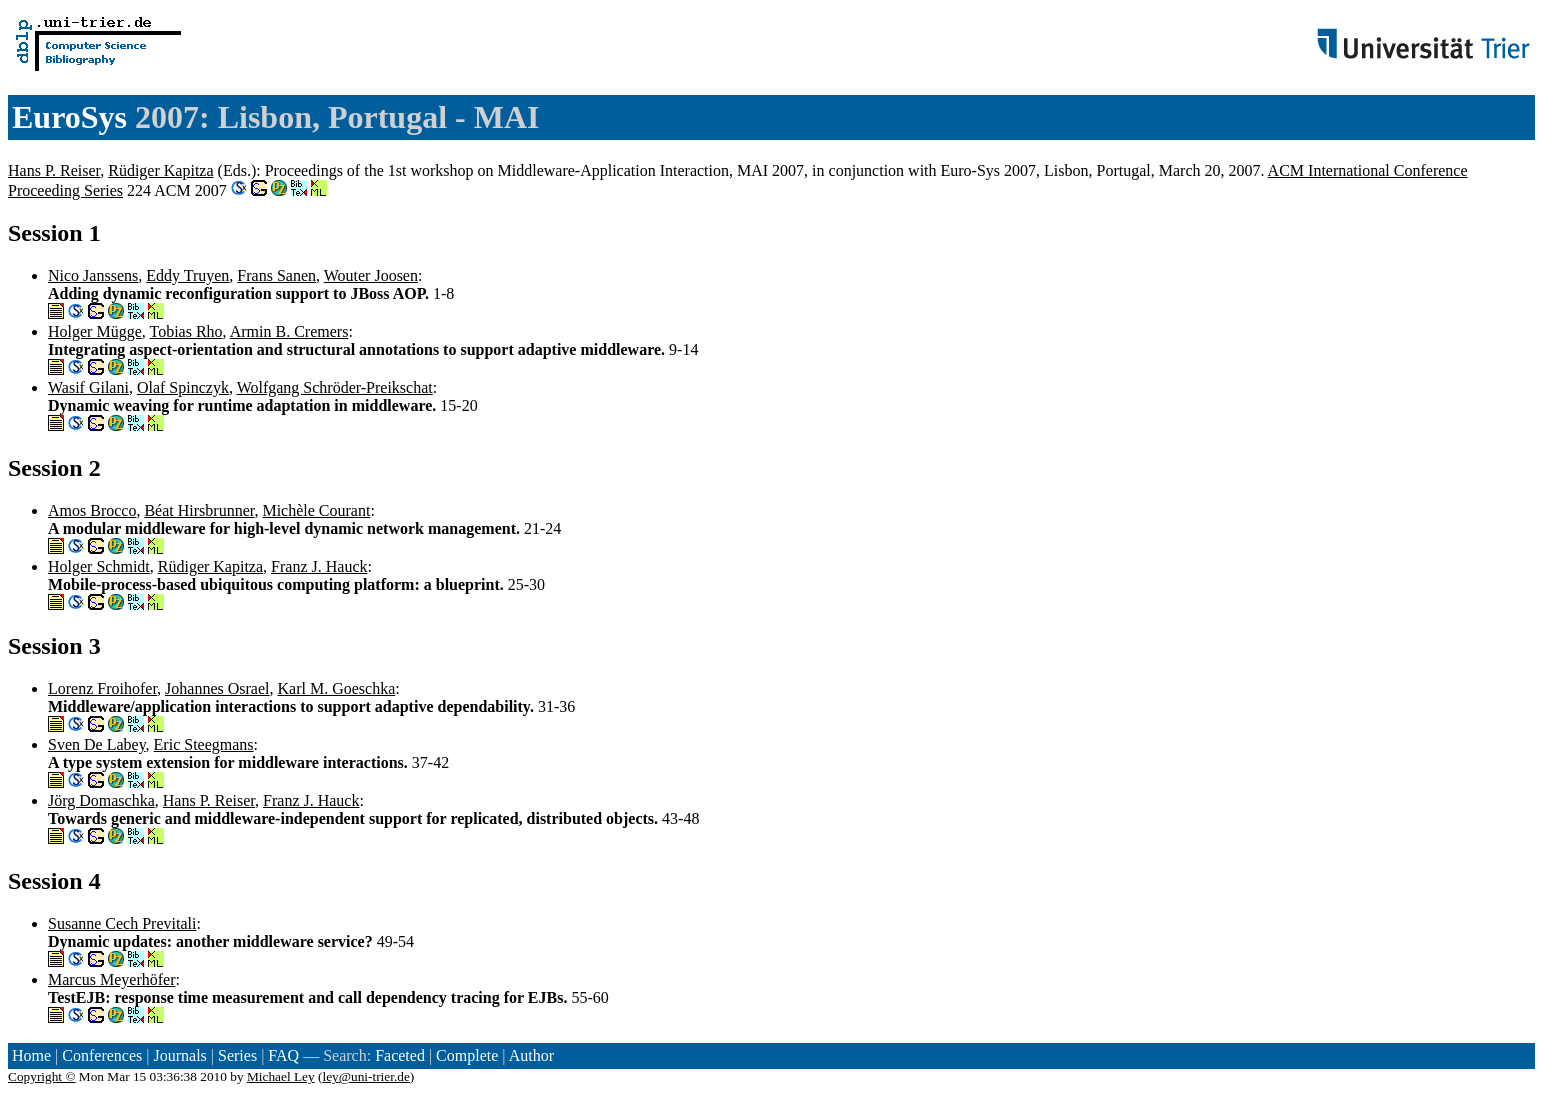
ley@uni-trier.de (365, 1076)
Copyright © (42, 1076)
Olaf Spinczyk (183, 387)
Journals (179, 1055)
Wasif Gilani (88, 387)
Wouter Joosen (371, 275)
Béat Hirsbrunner (199, 510)
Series (237, 1055)
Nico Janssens (93, 275)
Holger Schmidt (99, 566)
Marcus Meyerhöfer (112, 979)
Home (31, 1055)
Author (531, 1055)
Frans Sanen (276, 275)
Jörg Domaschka (101, 800)
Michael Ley (281, 1076)
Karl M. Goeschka (337, 688)
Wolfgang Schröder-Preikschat (335, 387)
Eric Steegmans (204, 744)
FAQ (283, 1055)
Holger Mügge (95, 331)
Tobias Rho (185, 331)
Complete (467, 1055)
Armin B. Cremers (289, 331)
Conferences (102, 1055)
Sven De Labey (97, 744)
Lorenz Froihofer (102, 688)
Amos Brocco (92, 510)
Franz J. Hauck (319, 566)
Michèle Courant (316, 510)
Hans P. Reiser (54, 170)
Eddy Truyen (187, 275)
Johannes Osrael (217, 688)
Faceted (400, 1055)
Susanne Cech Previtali (122, 923)
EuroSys (69, 117)
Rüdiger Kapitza (160, 170)
